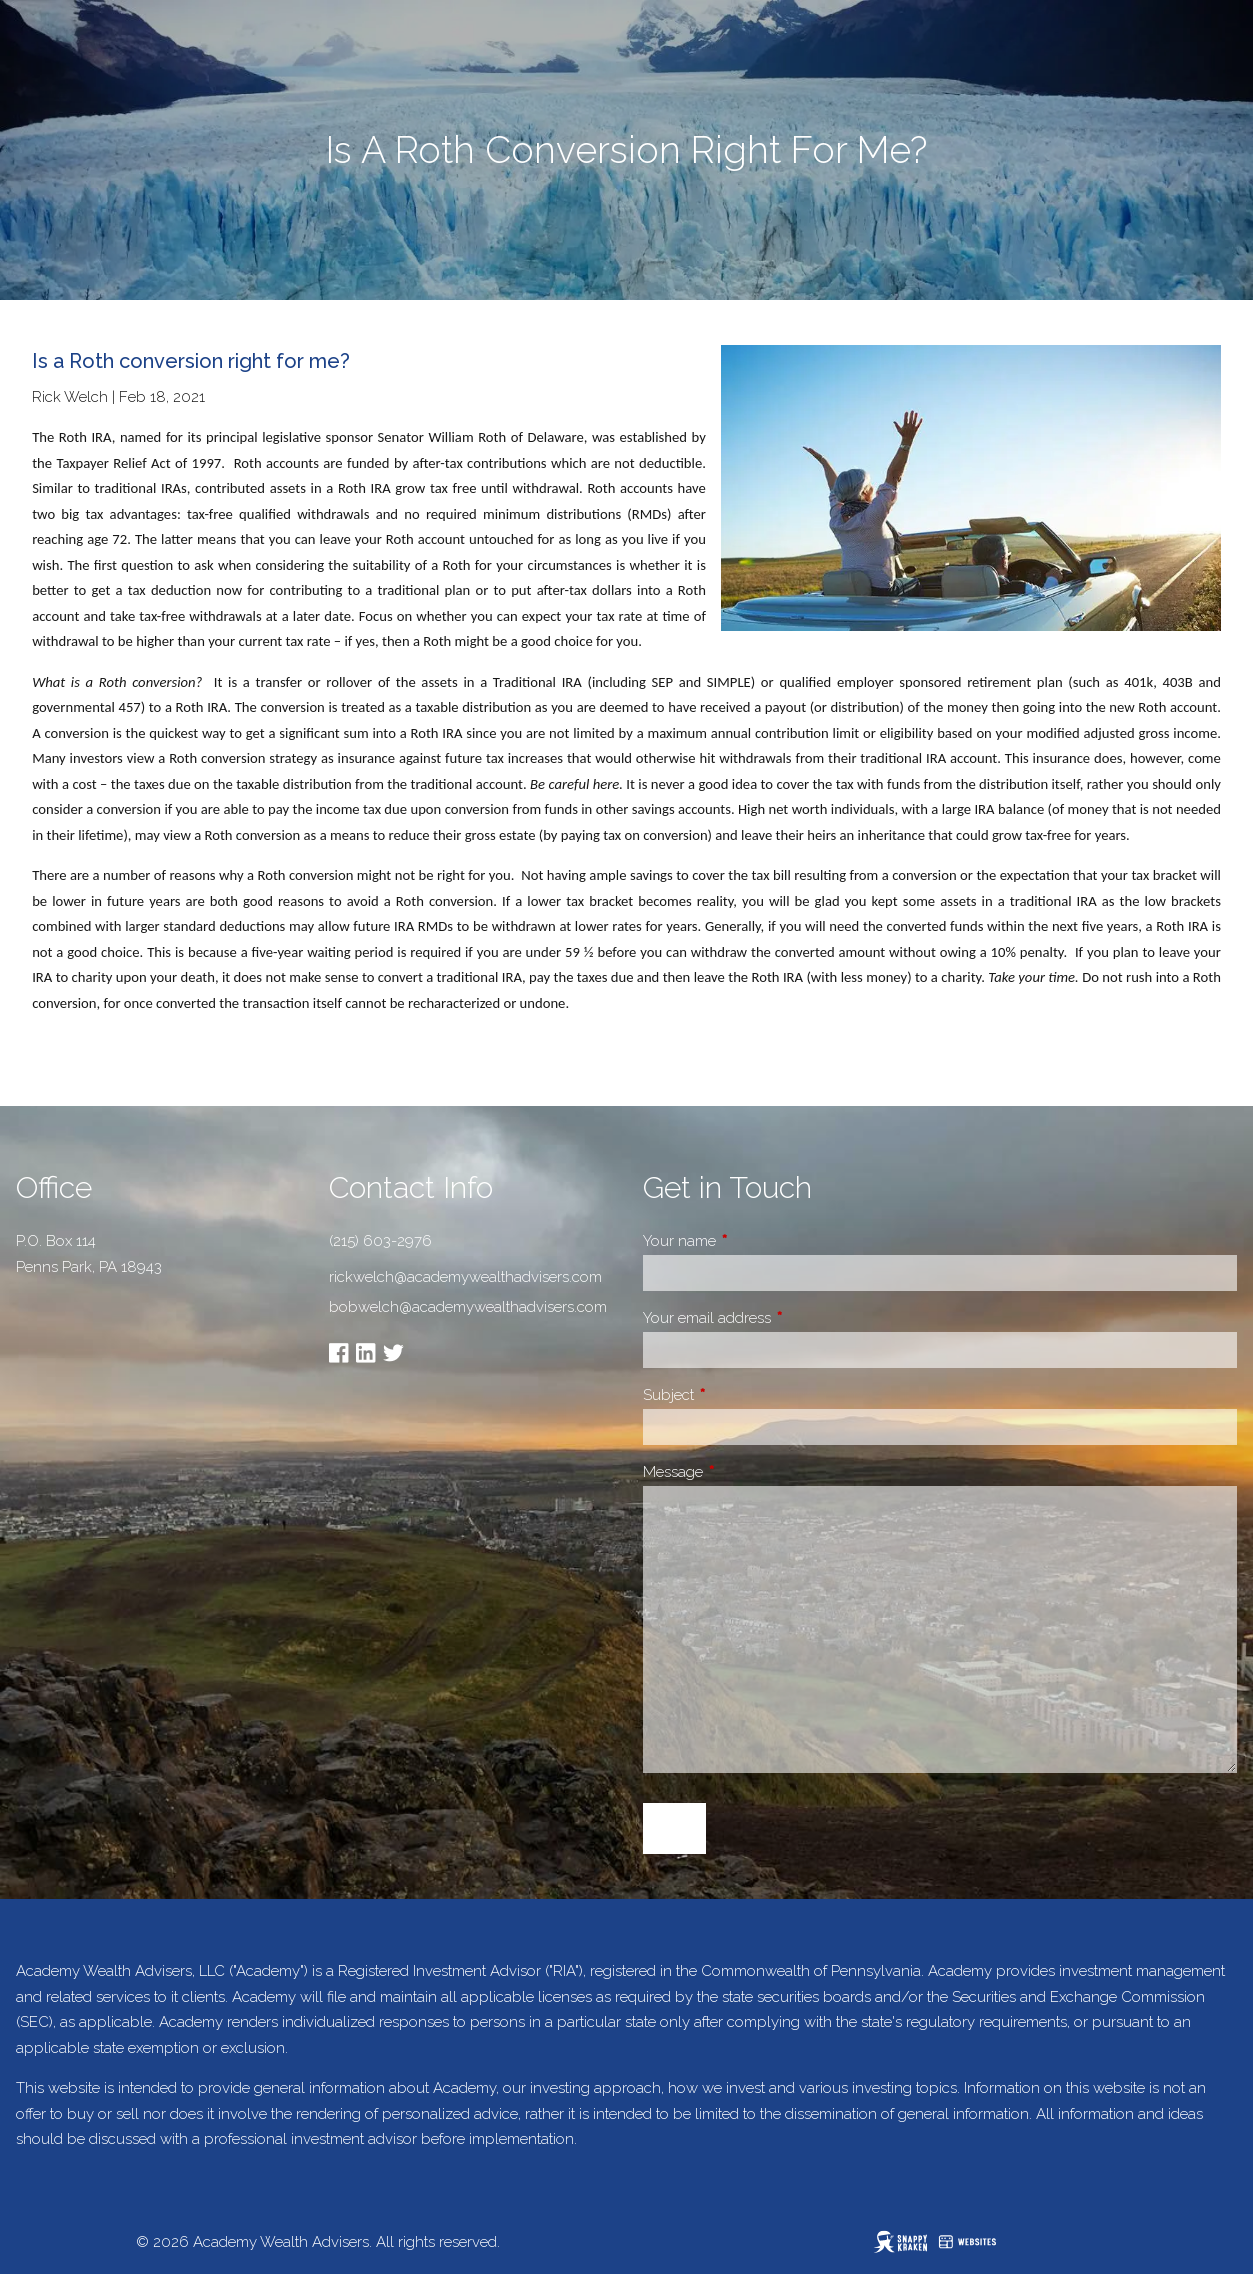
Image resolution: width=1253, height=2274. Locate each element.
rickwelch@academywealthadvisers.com (465, 1277)
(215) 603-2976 (380, 1241)
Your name (750, 1241)
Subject (739, 1395)
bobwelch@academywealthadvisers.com (468, 1307)
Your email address (777, 1318)
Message (743, 1472)
